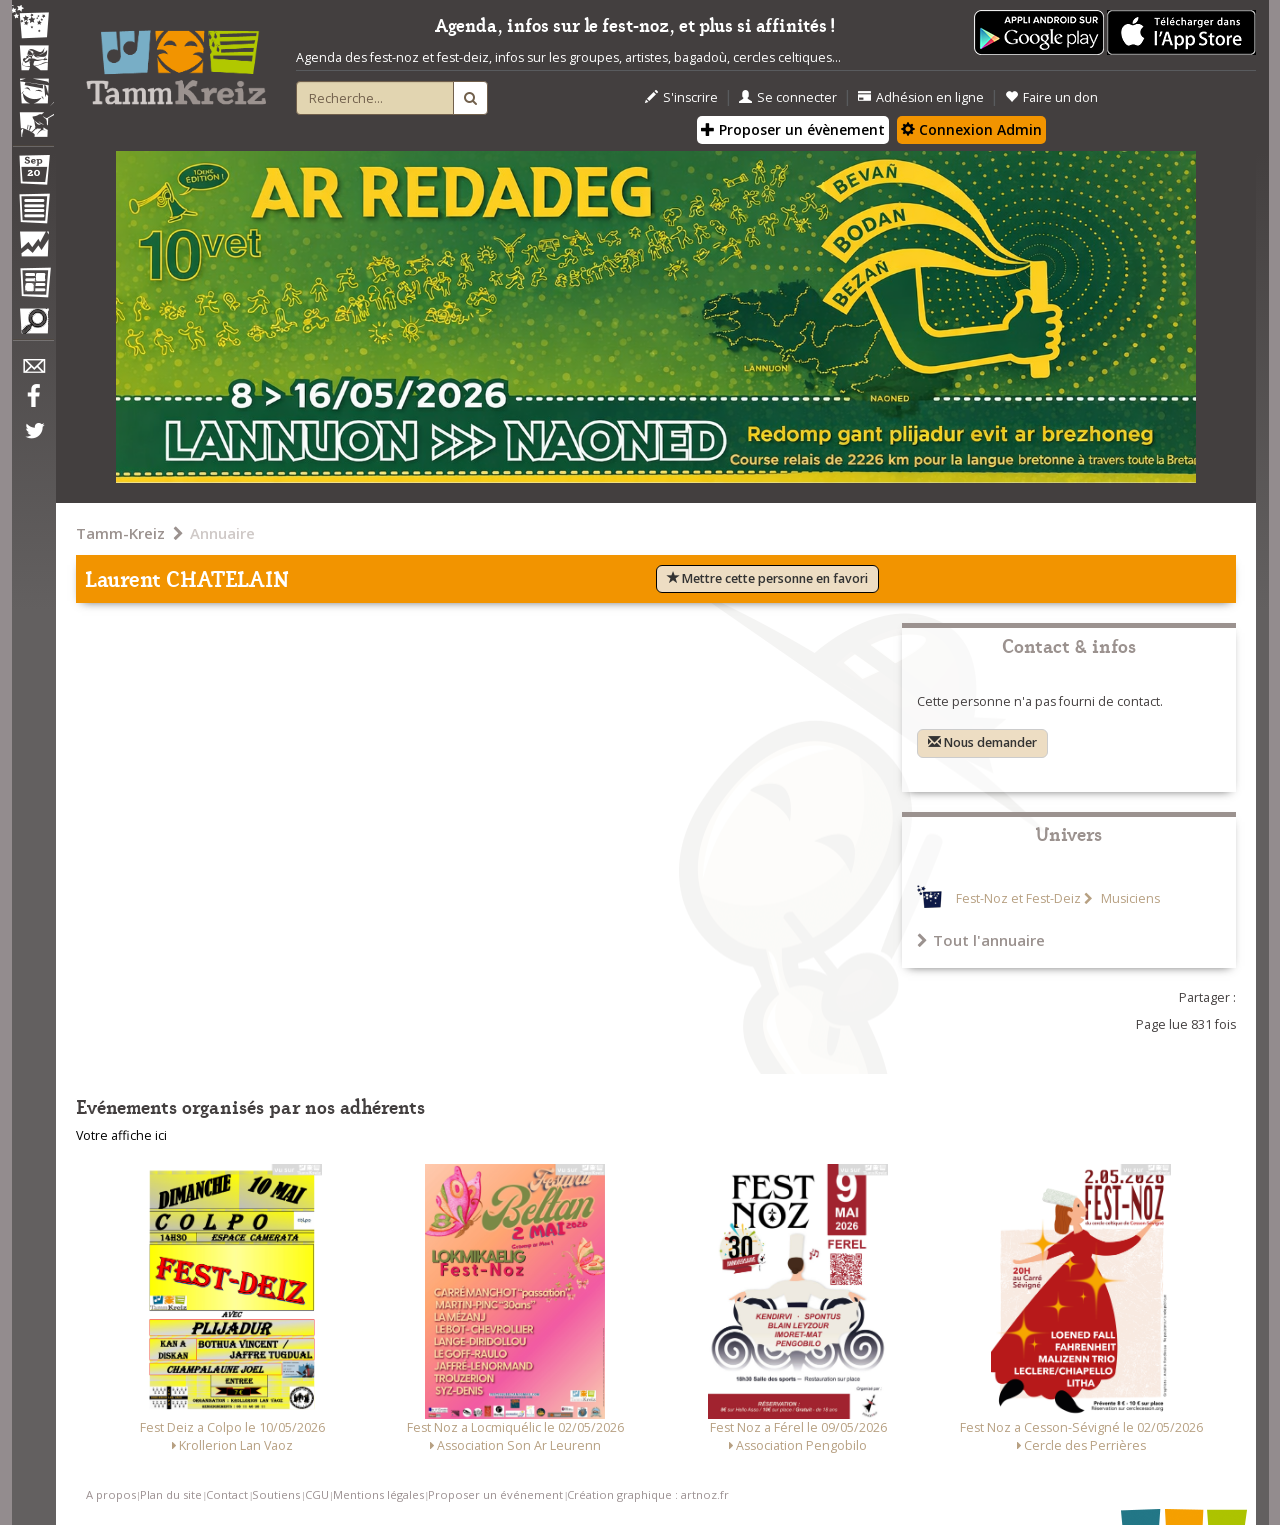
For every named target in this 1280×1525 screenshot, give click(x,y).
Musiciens (1129, 898)
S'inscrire (681, 97)
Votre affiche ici (121, 1135)
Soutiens (276, 1494)
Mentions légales (378, 1494)
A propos (111, 1494)
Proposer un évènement (793, 129)
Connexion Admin (971, 129)
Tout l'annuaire (981, 940)
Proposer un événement (495, 1494)
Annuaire (222, 533)
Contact (227, 1494)
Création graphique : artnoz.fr (648, 1494)
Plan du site (171, 1494)
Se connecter (788, 97)
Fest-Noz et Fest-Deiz (1018, 898)
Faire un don (1051, 97)
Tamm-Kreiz (120, 533)
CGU (317, 1494)
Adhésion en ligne (921, 97)
